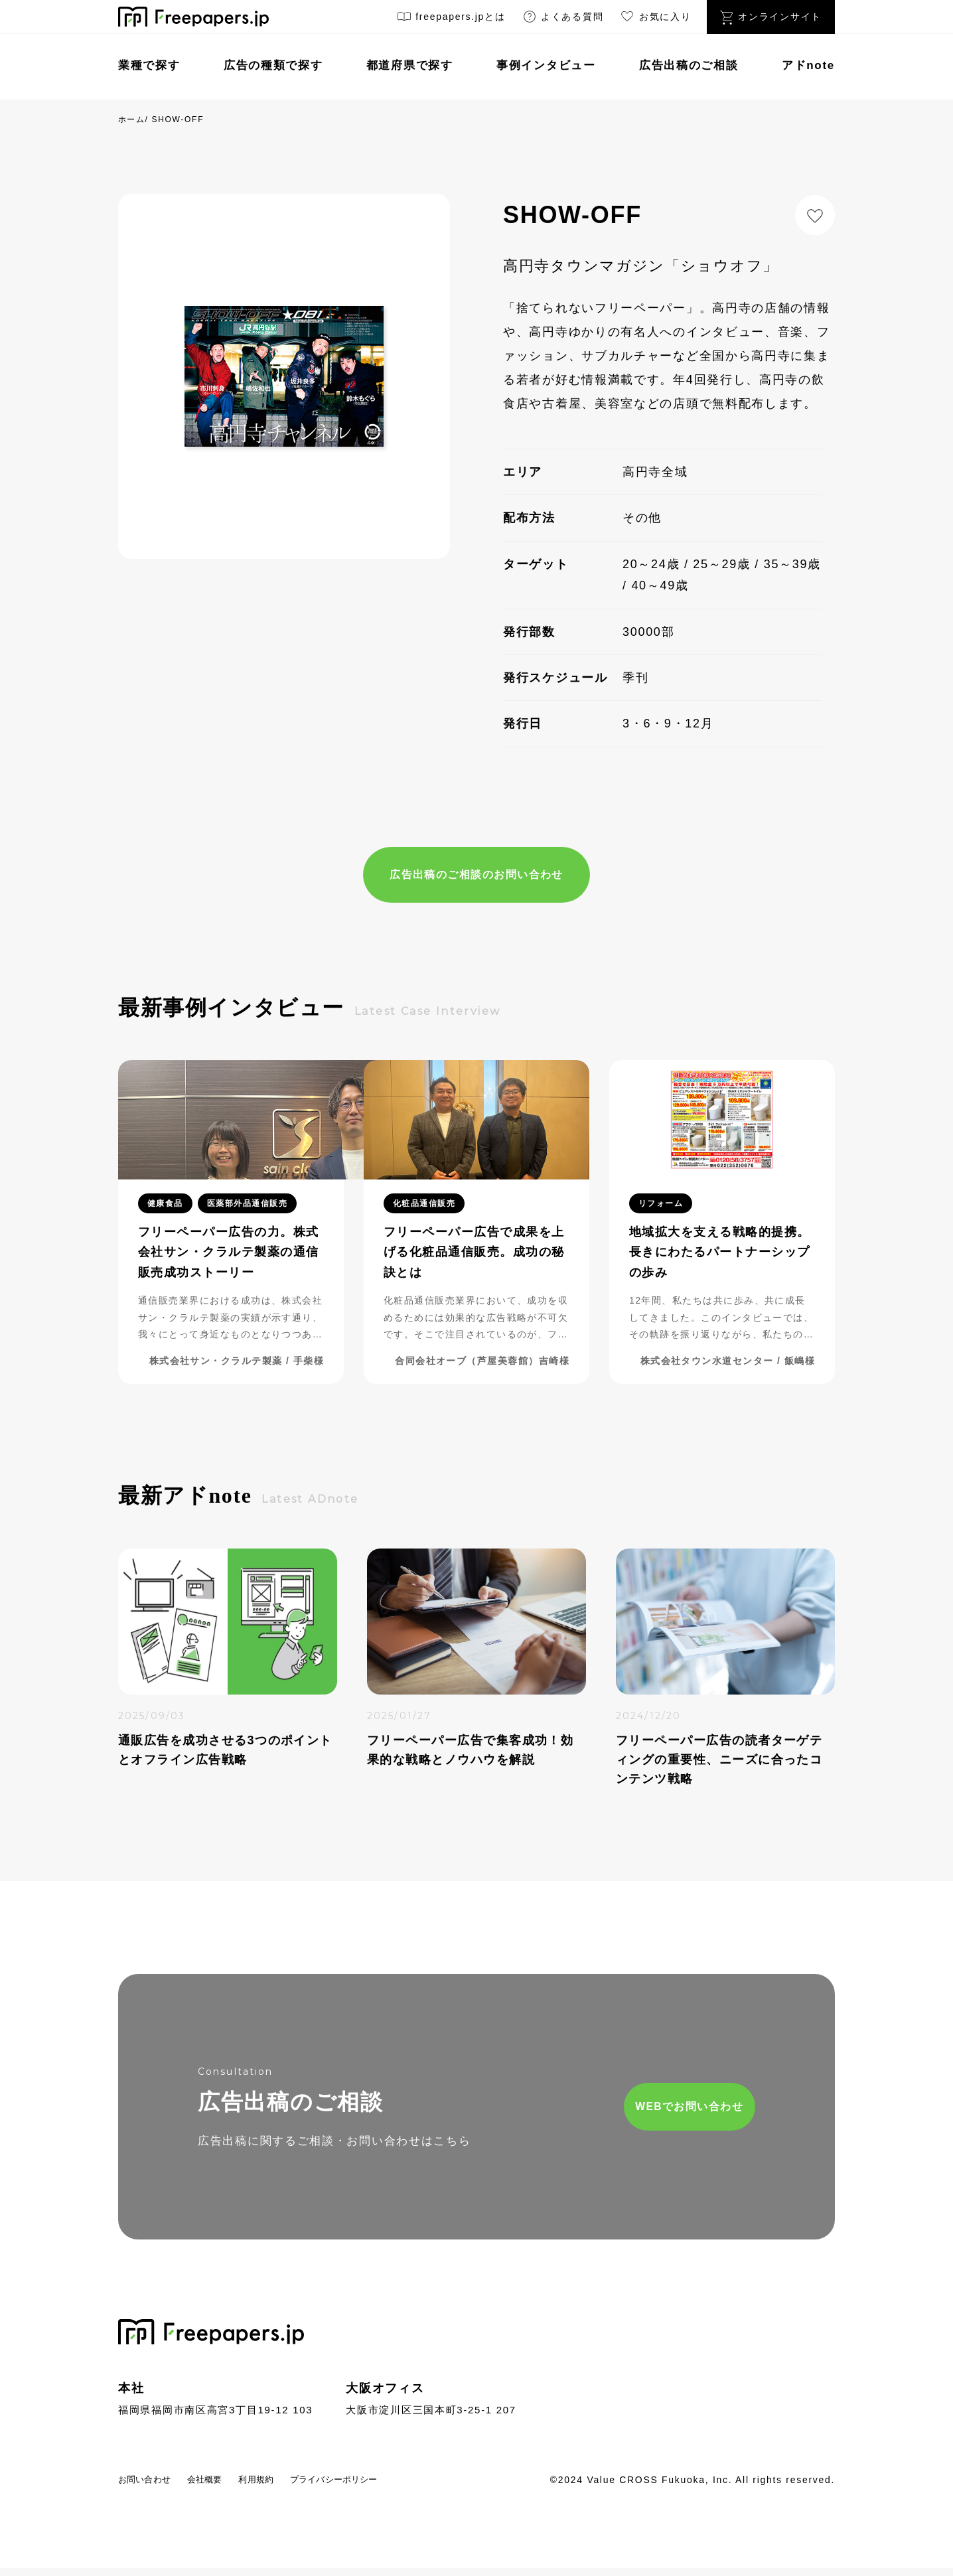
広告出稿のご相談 (689, 65)
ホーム (131, 119)
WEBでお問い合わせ (620, 2112)
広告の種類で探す (273, 65)
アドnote (808, 65)
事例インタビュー (546, 65)
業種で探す (149, 65)
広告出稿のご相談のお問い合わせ (476, 876)
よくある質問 (563, 19)
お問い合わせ (153, 2486)
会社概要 (228, 2486)
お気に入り (655, 19)
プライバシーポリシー (391, 2486)
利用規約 (292, 2486)
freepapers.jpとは (451, 19)
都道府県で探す (409, 65)
